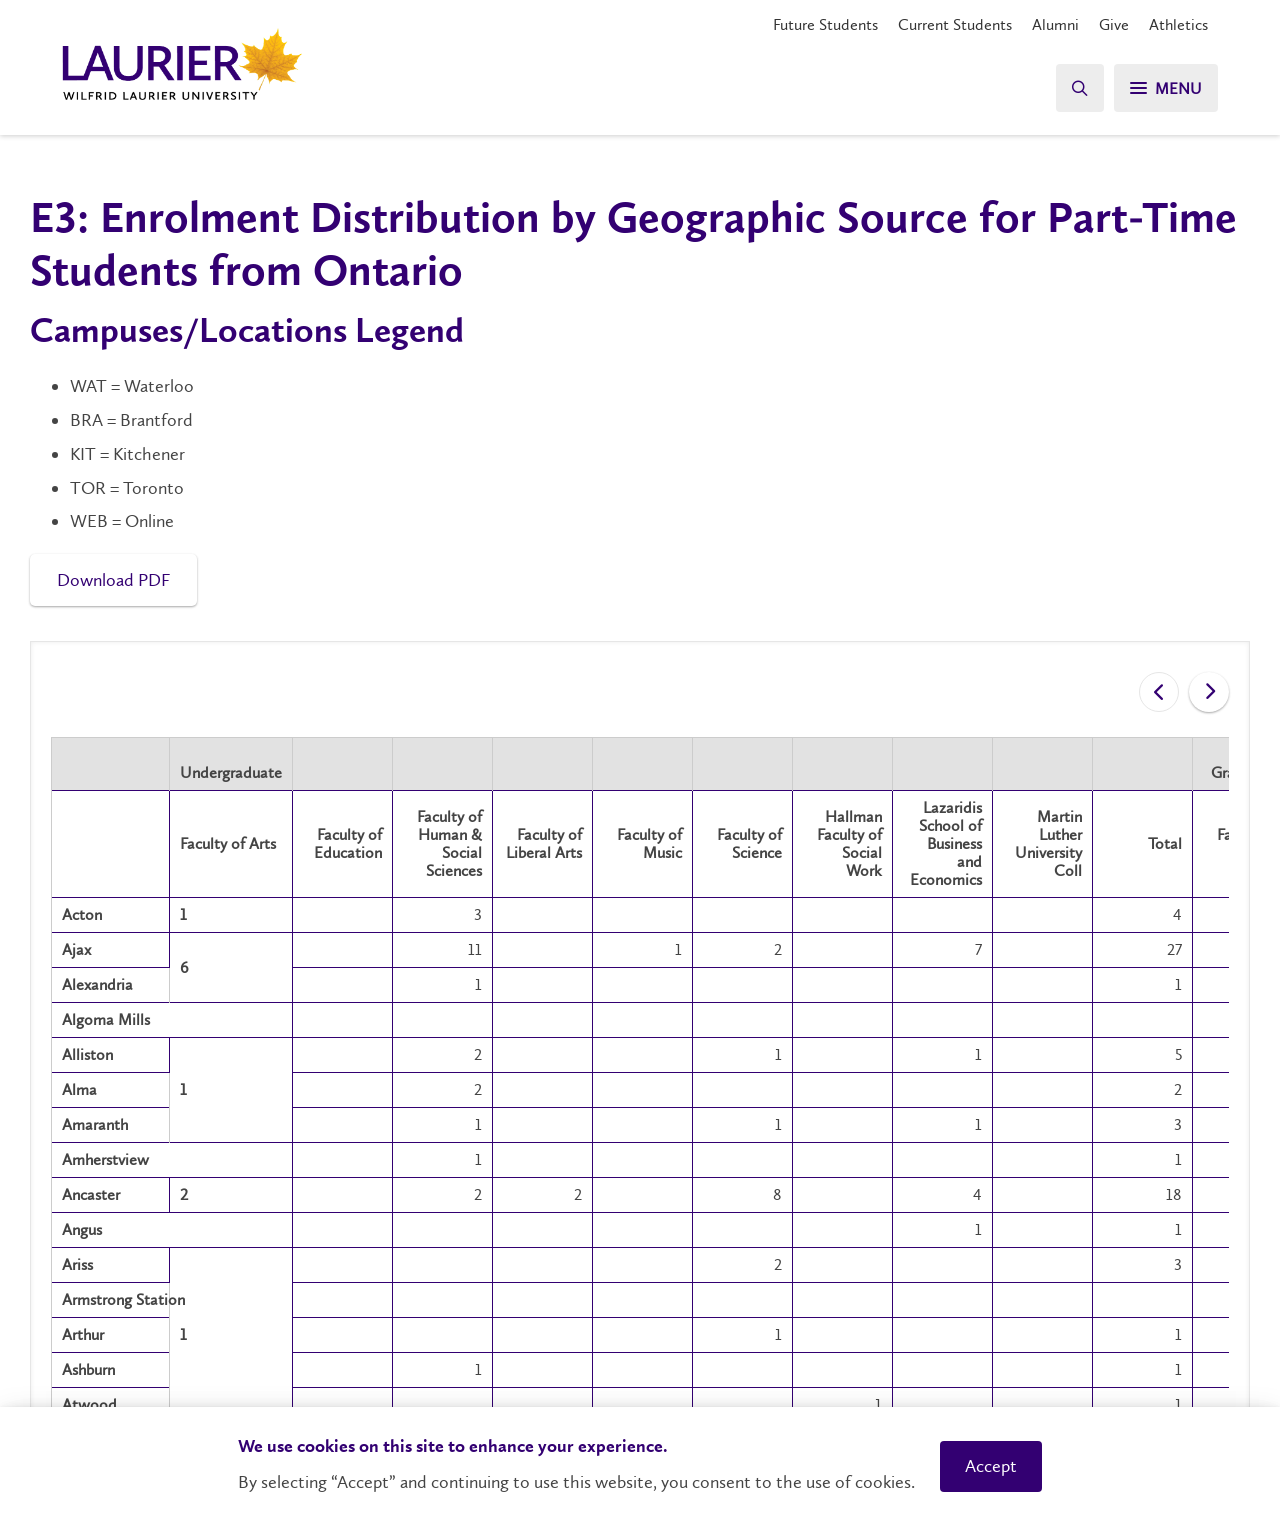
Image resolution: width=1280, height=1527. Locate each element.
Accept (991, 1466)
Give (1114, 24)
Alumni (1055, 24)
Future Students (825, 24)
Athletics (1178, 24)
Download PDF (113, 580)
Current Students (955, 24)
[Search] (1080, 87)
